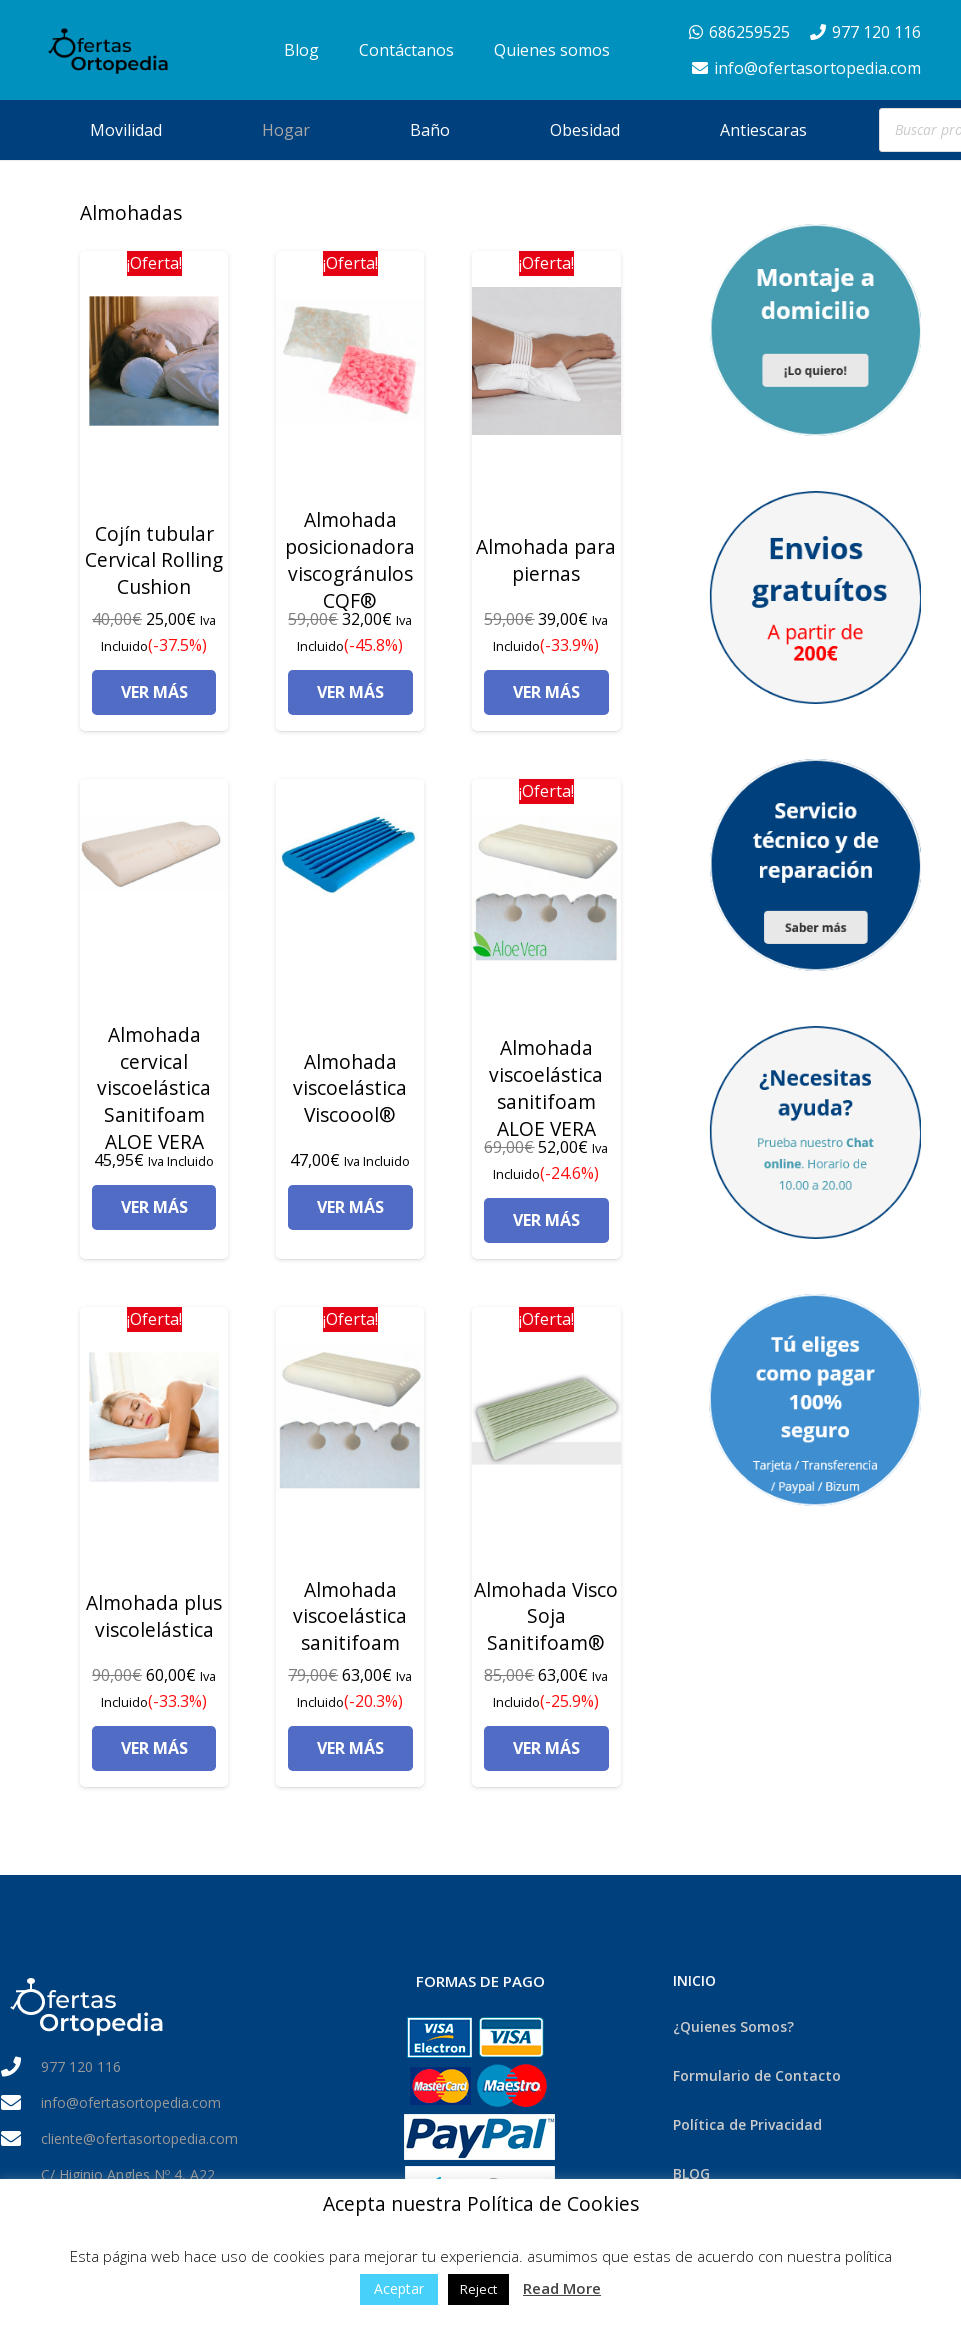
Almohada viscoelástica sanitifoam (350, 1616)
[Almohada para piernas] (546, 361)
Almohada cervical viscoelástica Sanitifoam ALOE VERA (154, 1088)
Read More (562, 2288)
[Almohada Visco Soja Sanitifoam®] (546, 1417)
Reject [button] (478, 2289)
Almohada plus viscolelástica (154, 1616)
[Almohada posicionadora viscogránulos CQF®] (350, 361)
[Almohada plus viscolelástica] (154, 1417)
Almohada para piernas (546, 560)
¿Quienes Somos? (733, 2026)
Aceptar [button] (399, 2288)
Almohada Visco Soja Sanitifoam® (546, 1616)
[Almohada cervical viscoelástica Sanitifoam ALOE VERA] (154, 853)
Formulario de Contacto (757, 2075)
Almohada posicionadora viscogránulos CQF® (350, 560)
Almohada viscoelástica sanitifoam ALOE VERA (546, 1088)
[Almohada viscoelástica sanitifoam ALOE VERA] (546, 889)
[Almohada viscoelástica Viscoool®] (350, 853)
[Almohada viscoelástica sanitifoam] (350, 1417)
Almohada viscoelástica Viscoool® (350, 1088)
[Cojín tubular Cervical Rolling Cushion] (154, 361)
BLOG (691, 2173)
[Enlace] (122, 50)
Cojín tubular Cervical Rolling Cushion (154, 560)
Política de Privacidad (747, 2124)
